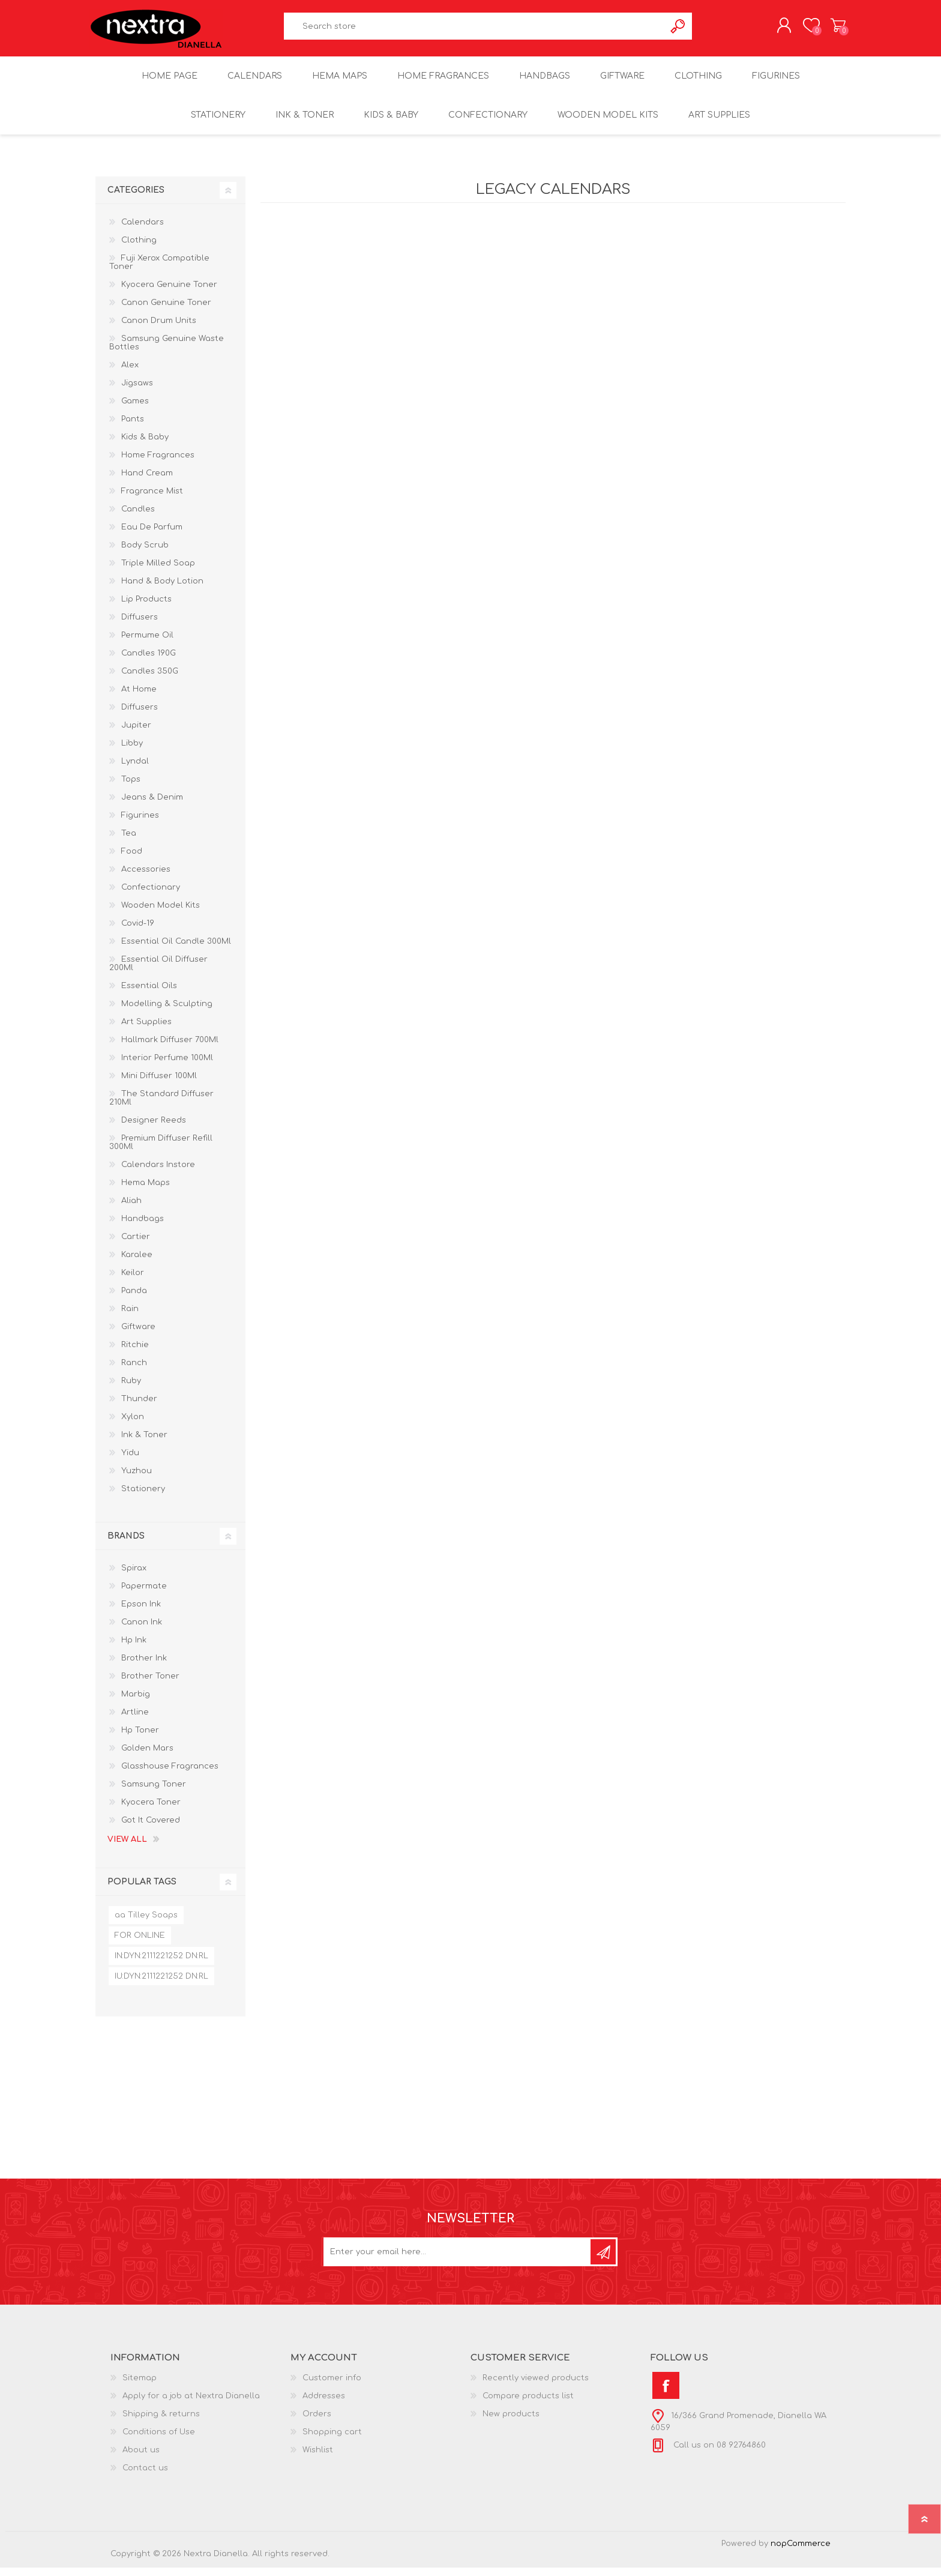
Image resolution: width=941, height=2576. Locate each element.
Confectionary (150, 895)
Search (678, 30)
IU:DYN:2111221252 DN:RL (161, 1984)
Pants (132, 427)
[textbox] (475, 30)
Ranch (134, 1371)
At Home (139, 697)
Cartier (135, 1245)
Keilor (132, 1281)
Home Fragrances (157, 463)
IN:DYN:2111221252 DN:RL (161, 1964)
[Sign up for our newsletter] (458, 2260)
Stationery (143, 1497)
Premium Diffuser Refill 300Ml (160, 1150)
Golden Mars (147, 1756)
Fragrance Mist (152, 499)
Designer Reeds (153, 1128)
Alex (130, 373)
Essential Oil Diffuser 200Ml (158, 972)
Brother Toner (150, 1684)
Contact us (145, 2476)
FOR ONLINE (140, 1944)
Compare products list (528, 2404)
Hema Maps (145, 1191)
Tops (130, 787)
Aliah (131, 1209)
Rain (130, 1317)
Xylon (132, 1425)
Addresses (323, 2404)
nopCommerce (801, 2552)
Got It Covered (150, 1828)
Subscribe (603, 2260)
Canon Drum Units (158, 329)
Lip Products (146, 607)
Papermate (144, 1594)
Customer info (331, 2386)
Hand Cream (147, 481)
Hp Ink (133, 1648)
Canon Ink (141, 1630)
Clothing (139, 248)
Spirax (133, 1576)
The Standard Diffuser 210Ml (161, 1106)
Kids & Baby (145, 445)
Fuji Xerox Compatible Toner (159, 270)
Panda (134, 1299)
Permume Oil (147, 643)
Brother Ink (144, 1666)
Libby (132, 751)
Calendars (142, 230)
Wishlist (317, 2458)
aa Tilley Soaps (146, 1923)
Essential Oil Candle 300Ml (176, 950)
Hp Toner (140, 1738)
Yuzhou (136, 1479)
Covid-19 (137, 932)
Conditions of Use (158, 2440)
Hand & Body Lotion (162, 589)
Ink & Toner (144, 1443)
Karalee (136, 1263)
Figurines (140, 823)
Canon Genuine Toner (166, 311)
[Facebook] (665, 2393)
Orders (316, 2422)
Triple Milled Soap (158, 571)
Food (131, 859)
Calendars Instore (158, 1173)
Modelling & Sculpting (166, 1012)
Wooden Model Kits (160, 913)
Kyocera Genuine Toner (169, 293)
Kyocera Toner (151, 1810)
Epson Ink (141, 1612)
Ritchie (135, 1353)
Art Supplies (146, 1030)
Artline (135, 1720)
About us (141, 2458)
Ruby (131, 1389)
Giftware (138, 1335)
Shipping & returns (161, 2422)
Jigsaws (137, 391)
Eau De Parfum (151, 535)
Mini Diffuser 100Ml (159, 1084)
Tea (128, 841)
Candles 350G (149, 679)
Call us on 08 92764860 (718, 2453)
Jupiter (136, 733)
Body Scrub (145, 553)
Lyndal (135, 769)
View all (127, 1848)
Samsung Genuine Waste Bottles (166, 351)
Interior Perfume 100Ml (167, 1066)
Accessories (145, 877)
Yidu (130, 1461)
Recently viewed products (536, 2386)
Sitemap (139, 2386)
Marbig (135, 1702)
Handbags (142, 1227)
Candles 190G (148, 661)
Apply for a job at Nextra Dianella (191, 2404)
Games (135, 409)
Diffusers (139, 625)
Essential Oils (149, 994)
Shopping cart (832, 29)
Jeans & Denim (152, 805)
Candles (138, 517)
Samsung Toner (153, 1792)
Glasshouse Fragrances (169, 1774)
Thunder (139, 1407)
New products (511, 2422)
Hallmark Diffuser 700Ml (169, 1048)
